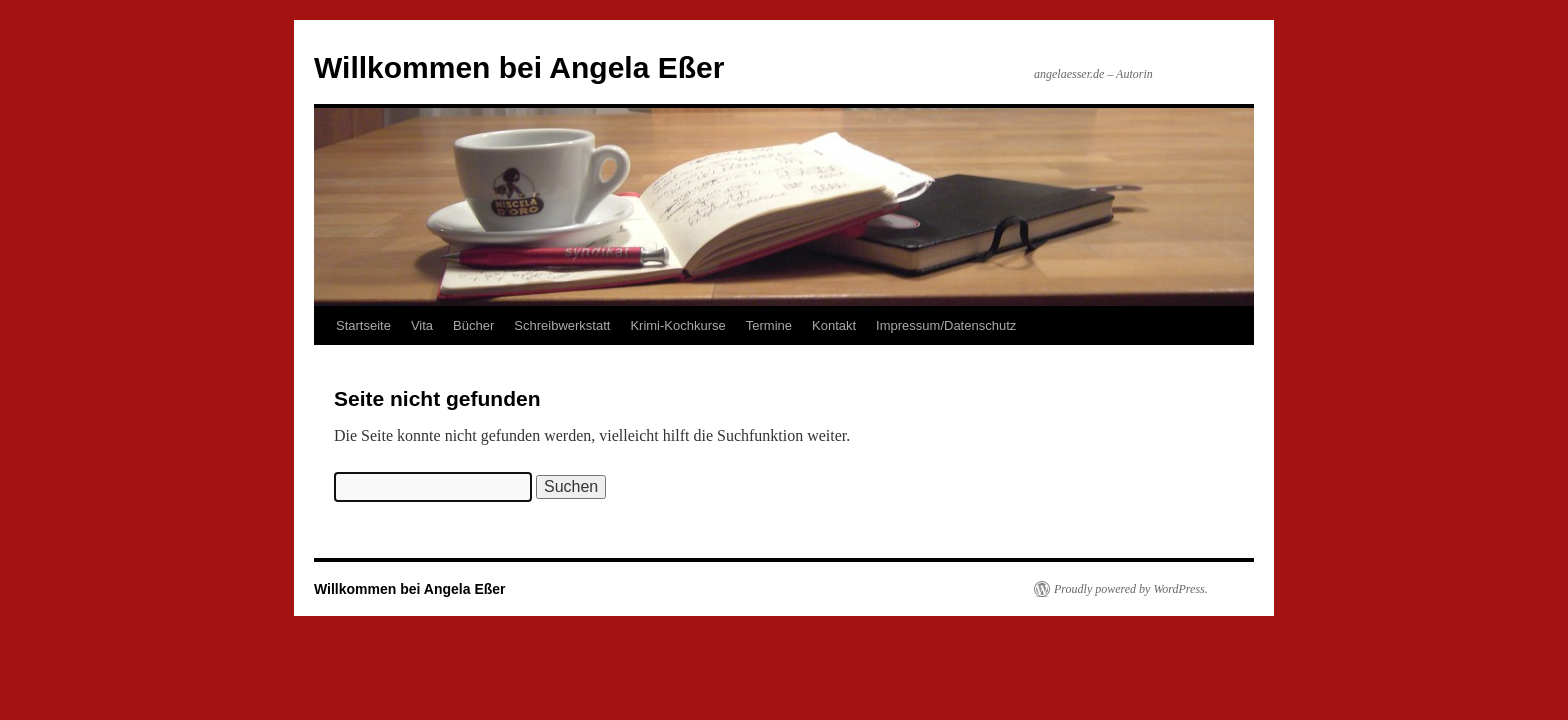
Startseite (363, 325)
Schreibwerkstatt (562, 325)
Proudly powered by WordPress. (1131, 589)
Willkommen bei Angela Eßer (519, 67)
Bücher (473, 325)
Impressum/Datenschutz (946, 325)
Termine (769, 325)
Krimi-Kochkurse (677, 325)
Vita (422, 325)
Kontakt (834, 325)
